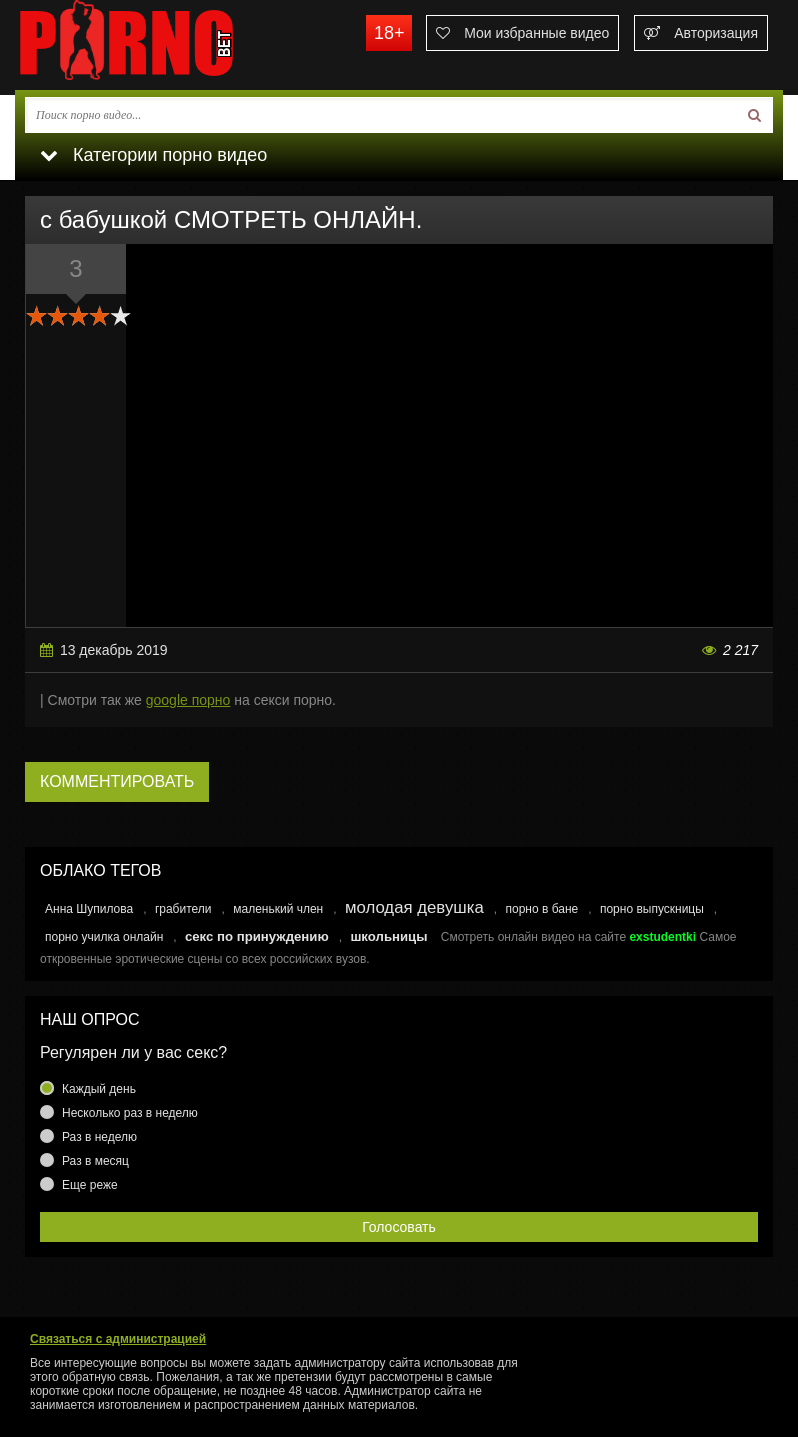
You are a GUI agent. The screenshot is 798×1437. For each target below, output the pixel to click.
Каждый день (99, 1089)
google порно (188, 700)
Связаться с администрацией (118, 1339)
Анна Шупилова (89, 909)
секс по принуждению (257, 936)
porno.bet (165, 45)
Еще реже (90, 1185)
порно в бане (541, 909)
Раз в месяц (95, 1161)
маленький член (278, 909)
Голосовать (399, 1227)
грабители (183, 909)
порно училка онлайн (104, 937)
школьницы (388, 936)
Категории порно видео (153, 155)
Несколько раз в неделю (130, 1113)
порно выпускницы (652, 909)
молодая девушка (414, 907)
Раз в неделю (99, 1137)
